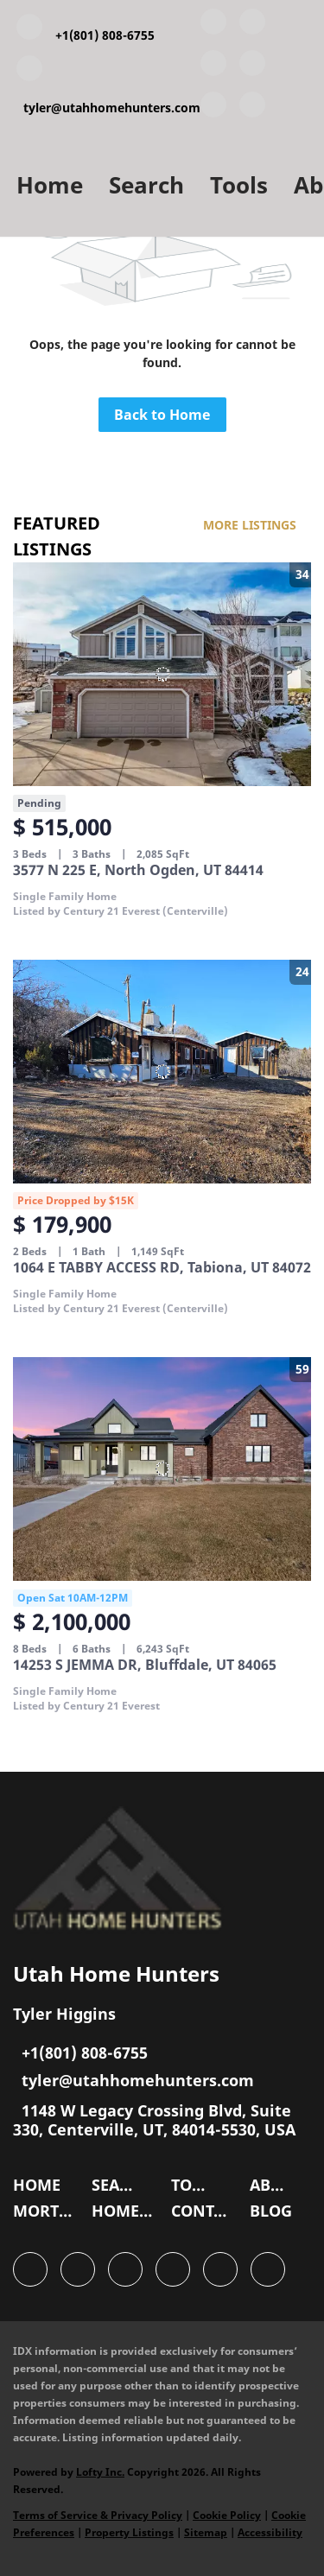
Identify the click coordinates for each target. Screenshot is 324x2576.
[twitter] (213, 66)
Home (49, 184)
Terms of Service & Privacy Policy (97, 2515)
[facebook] (213, 25)
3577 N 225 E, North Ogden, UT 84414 (138, 869)
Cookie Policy (227, 2515)
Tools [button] (239, 184)
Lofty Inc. (100, 2472)
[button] (41, 2189)
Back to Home (162, 414)
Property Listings (129, 2532)
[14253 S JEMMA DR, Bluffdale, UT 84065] (162, 1469)
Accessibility (270, 2532)
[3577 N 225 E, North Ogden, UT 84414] (162, 674)
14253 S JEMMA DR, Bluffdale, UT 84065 (144, 1664)
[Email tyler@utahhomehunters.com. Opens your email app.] (108, 87)
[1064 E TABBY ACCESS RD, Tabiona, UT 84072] (162, 1071)
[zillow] (252, 66)
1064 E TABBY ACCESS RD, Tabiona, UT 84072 (162, 1267)
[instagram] (213, 108)
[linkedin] (252, 25)
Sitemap (205, 2532)
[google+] (252, 108)
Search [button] (146, 184)
